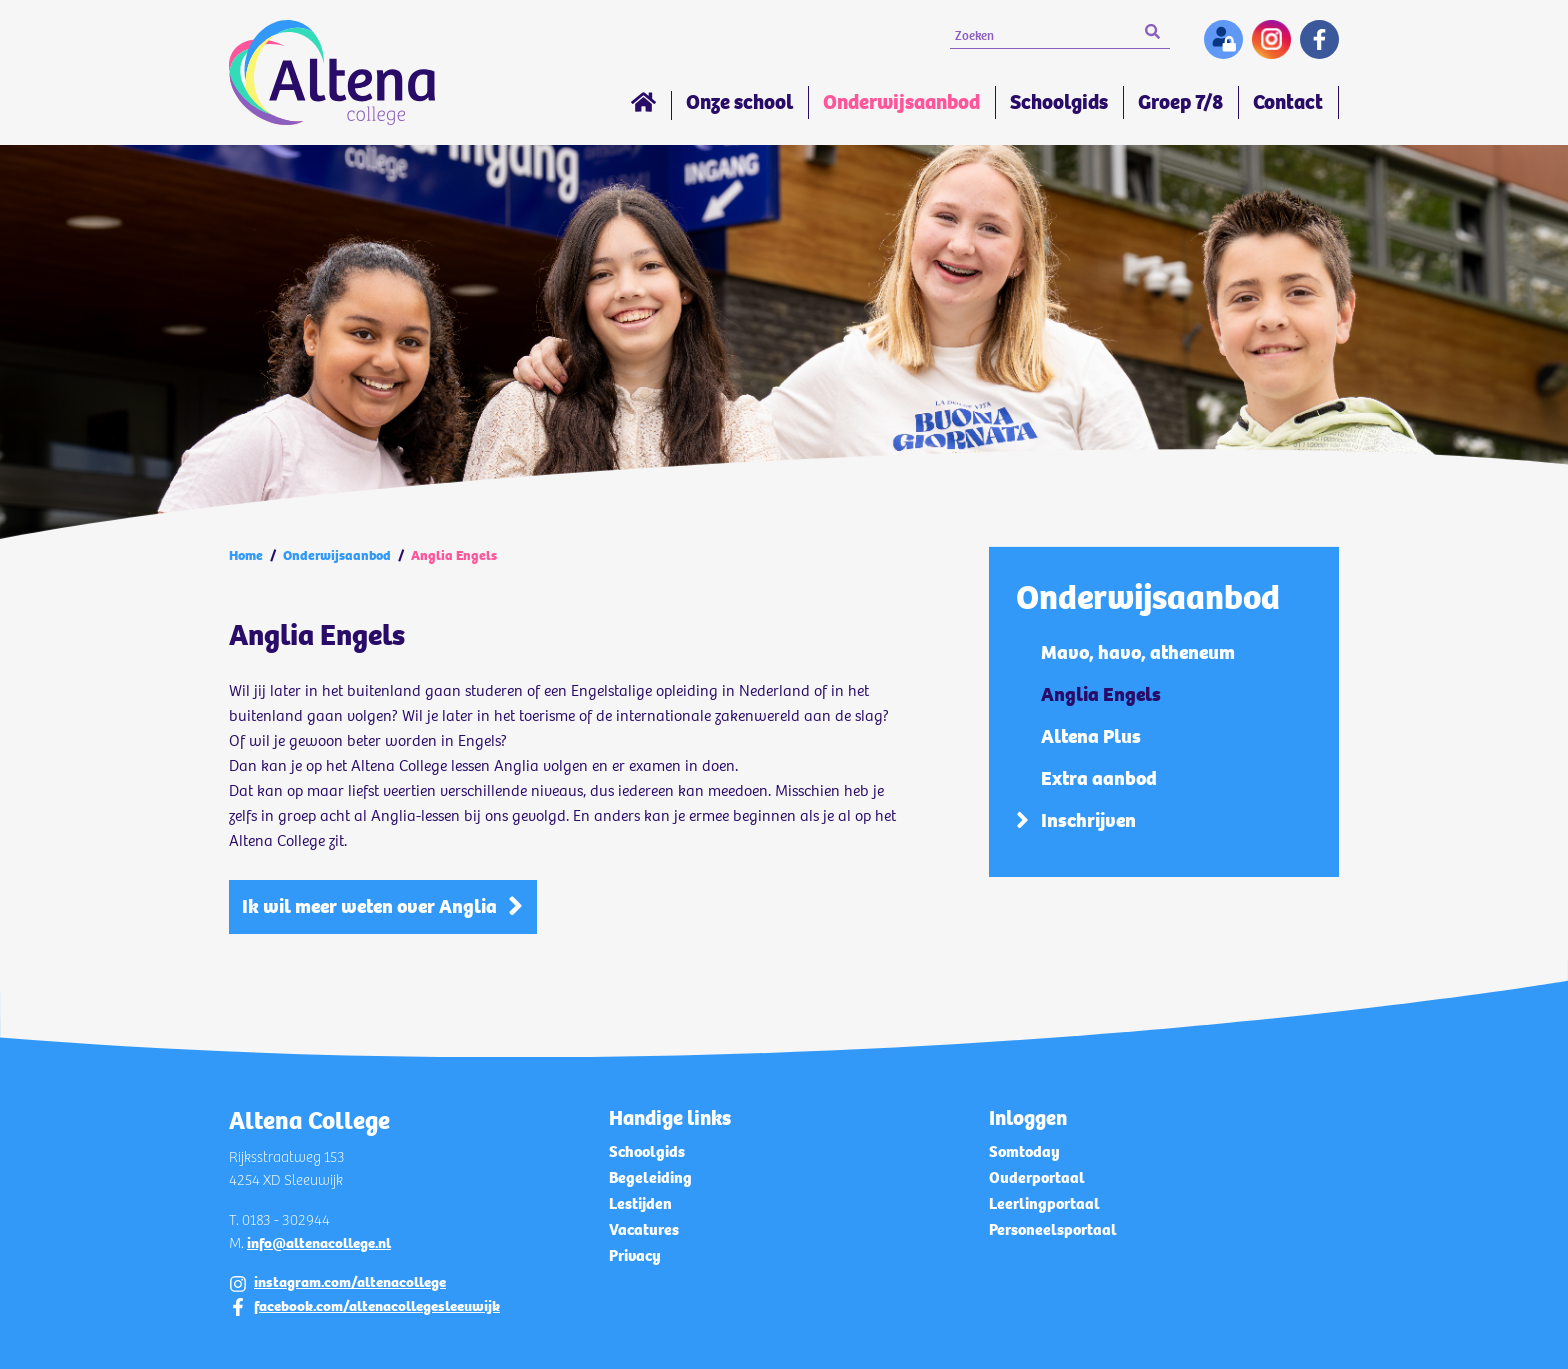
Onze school (739, 102)
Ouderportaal (1037, 1177)
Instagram (1271, 39)
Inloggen (1223, 39)
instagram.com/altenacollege (350, 1282)
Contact (1288, 102)
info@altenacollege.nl (319, 1243)
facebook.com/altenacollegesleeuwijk (377, 1306)
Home (643, 105)
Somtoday (1024, 1151)
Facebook (1319, 39)
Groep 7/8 (1180, 102)
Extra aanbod (1099, 778)
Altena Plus (1091, 736)
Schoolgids (1059, 102)
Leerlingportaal (1044, 1203)
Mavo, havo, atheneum (1138, 652)
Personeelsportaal (1053, 1229)
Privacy (635, 1255)
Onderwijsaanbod (901, 102)
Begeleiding (650, 1177)
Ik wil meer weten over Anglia (369, 906)
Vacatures (644, 1229)
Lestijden (640, 1203)
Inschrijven (1088, 820)
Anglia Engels (1101, 694)
